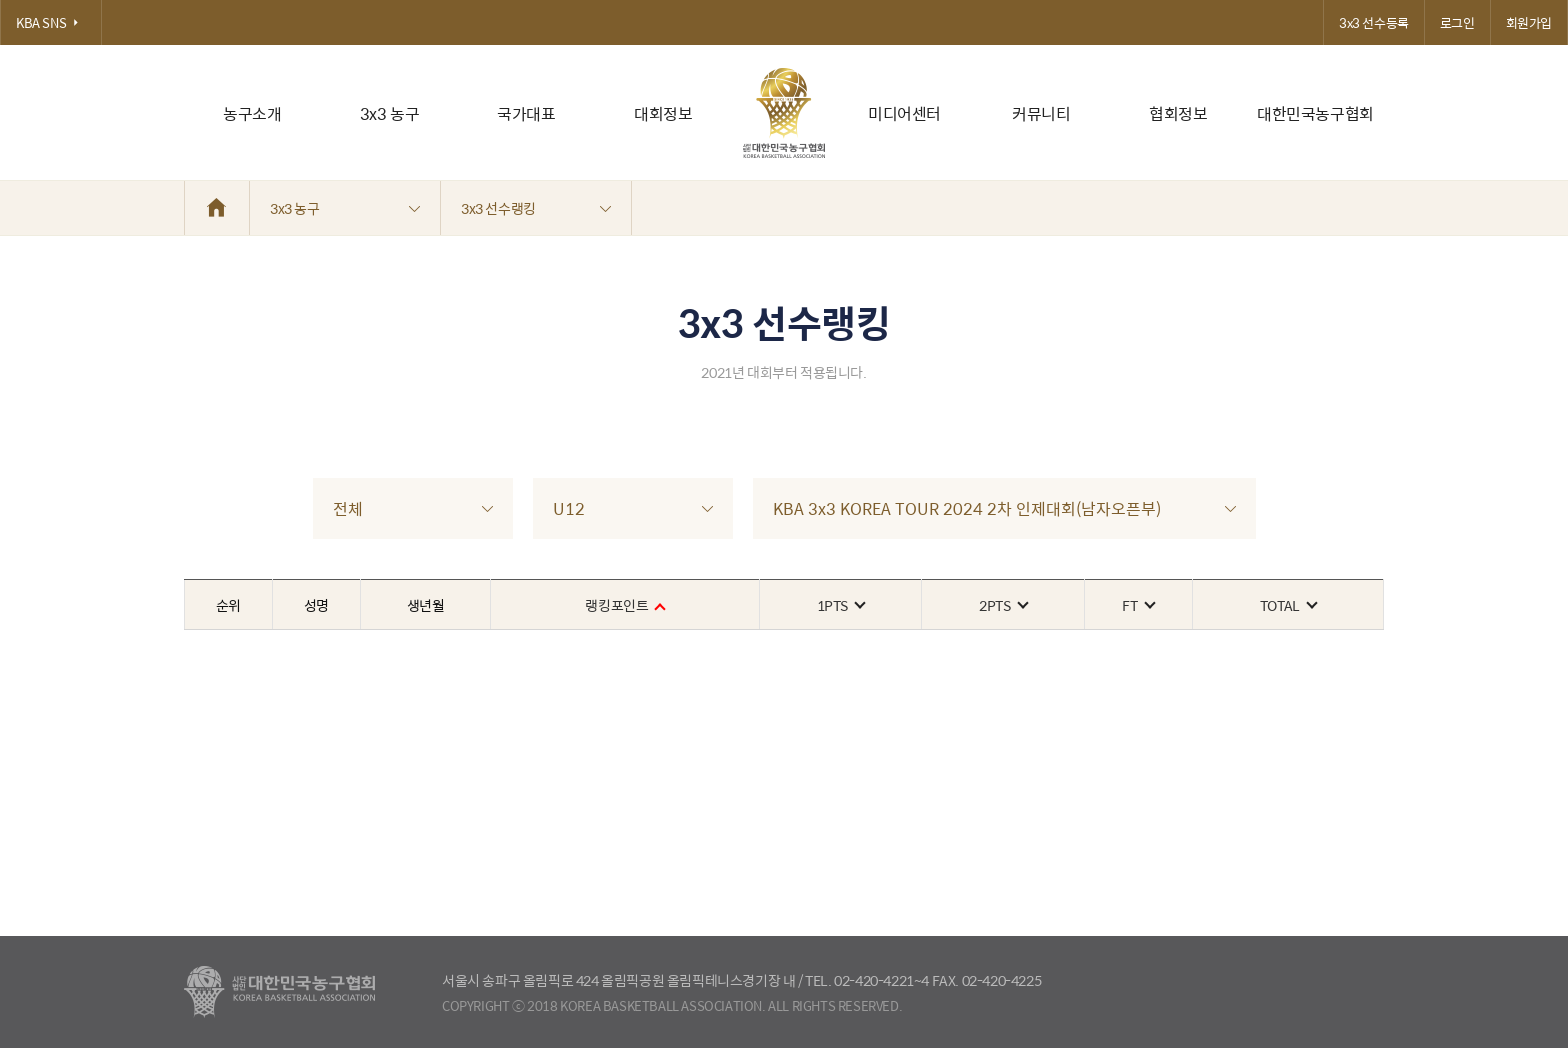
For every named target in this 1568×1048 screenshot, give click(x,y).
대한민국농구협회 (1315, 113)
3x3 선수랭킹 (536, 208)
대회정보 (663, 113)
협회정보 (1178, 113)
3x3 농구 (390, 113)
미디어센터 (904, 113)
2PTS (1002, 605)
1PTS (840, 605)
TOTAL (1288, 605)
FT (1137, 605)
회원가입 (1529, 22)
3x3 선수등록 (1374, 22)
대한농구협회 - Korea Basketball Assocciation (279, 992)
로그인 (1457, 22)
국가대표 (526, 113)
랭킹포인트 (624, 605)
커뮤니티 (1041, 113)
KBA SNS (51, 22)
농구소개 (252, 113)
